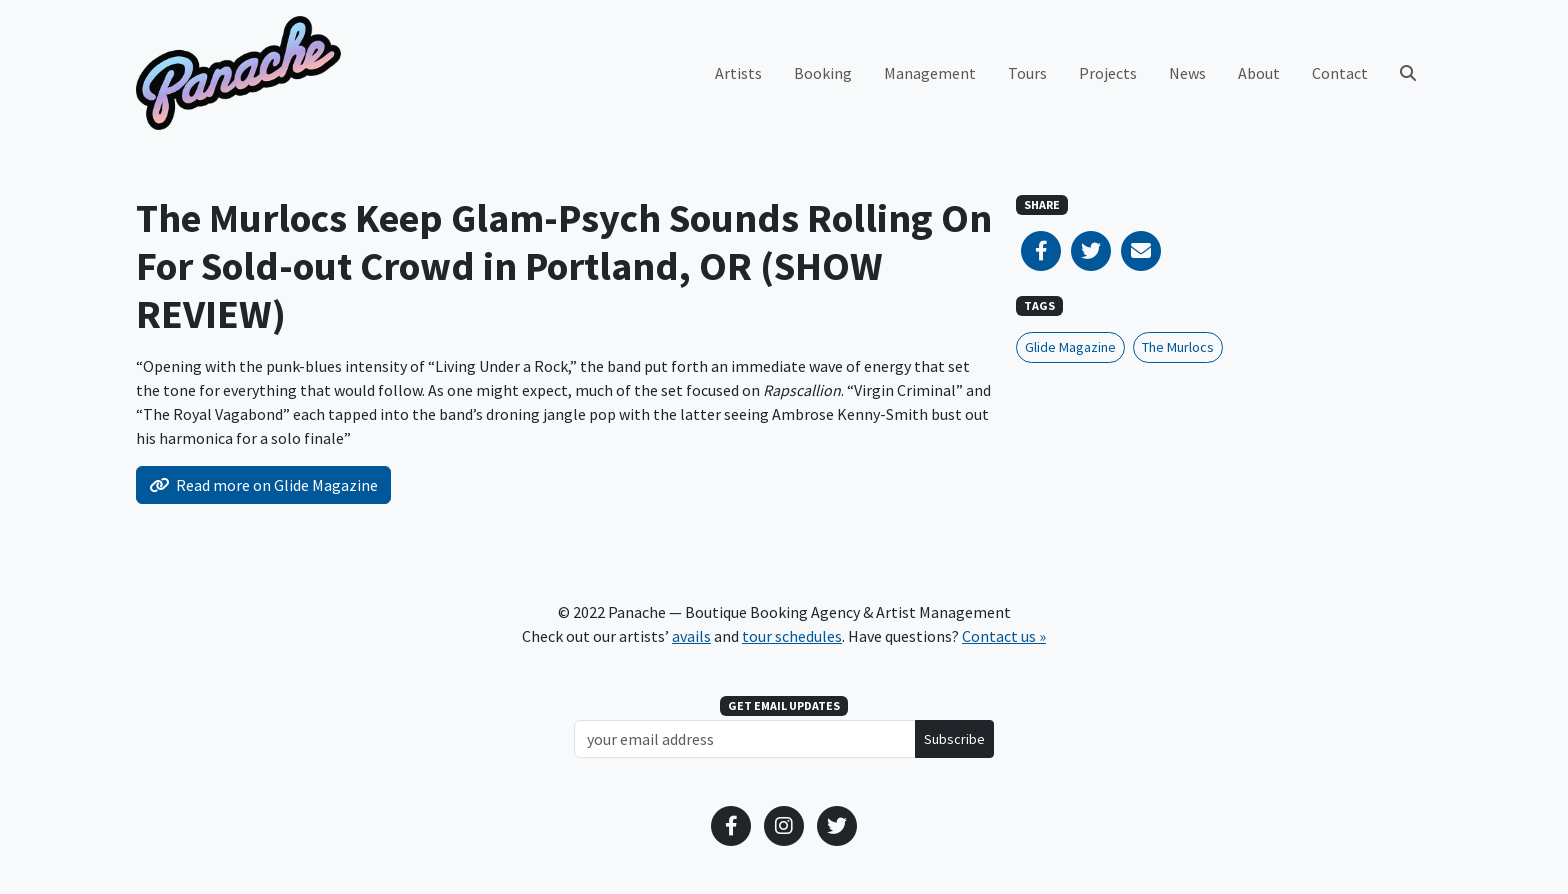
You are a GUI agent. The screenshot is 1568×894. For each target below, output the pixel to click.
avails (691, 636)
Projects (1108, 73)
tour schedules (792, 636)
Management (930, 73)
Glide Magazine (1070, 347)
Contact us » (1004, 636)
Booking (823, 73)
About (1259, 73)
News (1187, 73)
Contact (1340, 73)
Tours (1027, 73)
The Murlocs (1178, 347)
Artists (738, 73)
